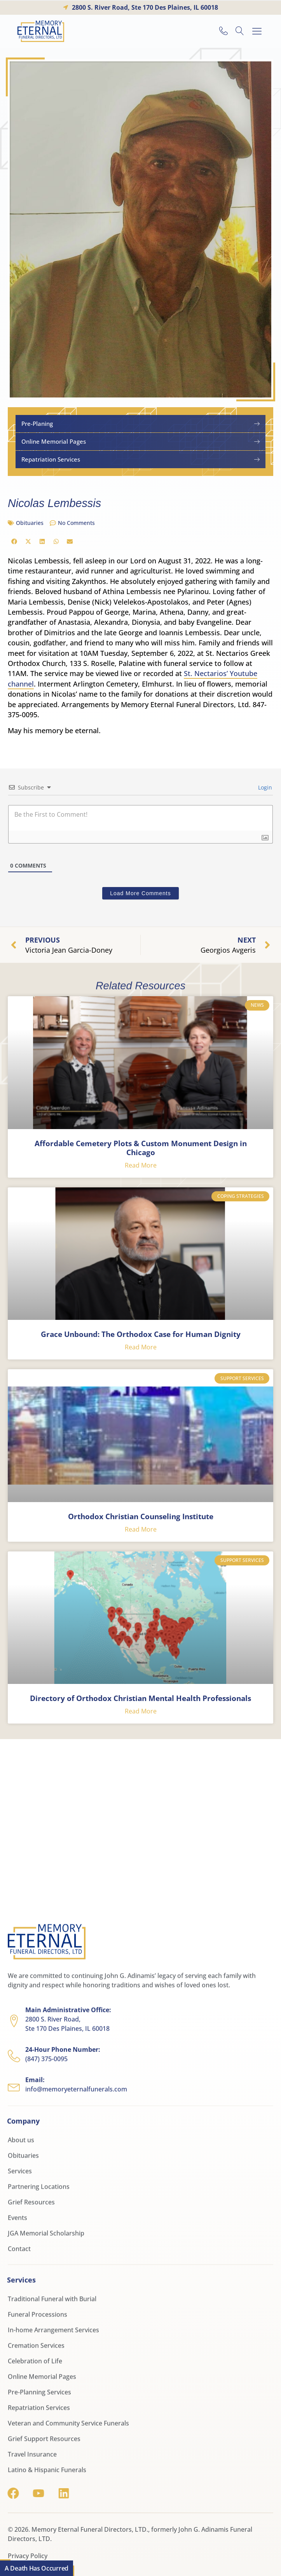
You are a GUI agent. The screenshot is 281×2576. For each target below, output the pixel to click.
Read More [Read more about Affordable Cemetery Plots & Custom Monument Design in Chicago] (141, 1165)
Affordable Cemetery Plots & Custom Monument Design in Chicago (141, 1147)
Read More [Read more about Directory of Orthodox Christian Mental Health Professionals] (141, 1711)
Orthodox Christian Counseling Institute (140, 1516)
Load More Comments (140, 893)
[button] (256, 31)
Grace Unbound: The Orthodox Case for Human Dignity (141, 1334)
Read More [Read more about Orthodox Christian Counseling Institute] (141, 1529)
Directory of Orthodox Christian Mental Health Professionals (140, 1698)
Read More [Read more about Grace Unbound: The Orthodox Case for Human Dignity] (141, 1347)
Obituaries (30, 522)
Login (264, 787)
